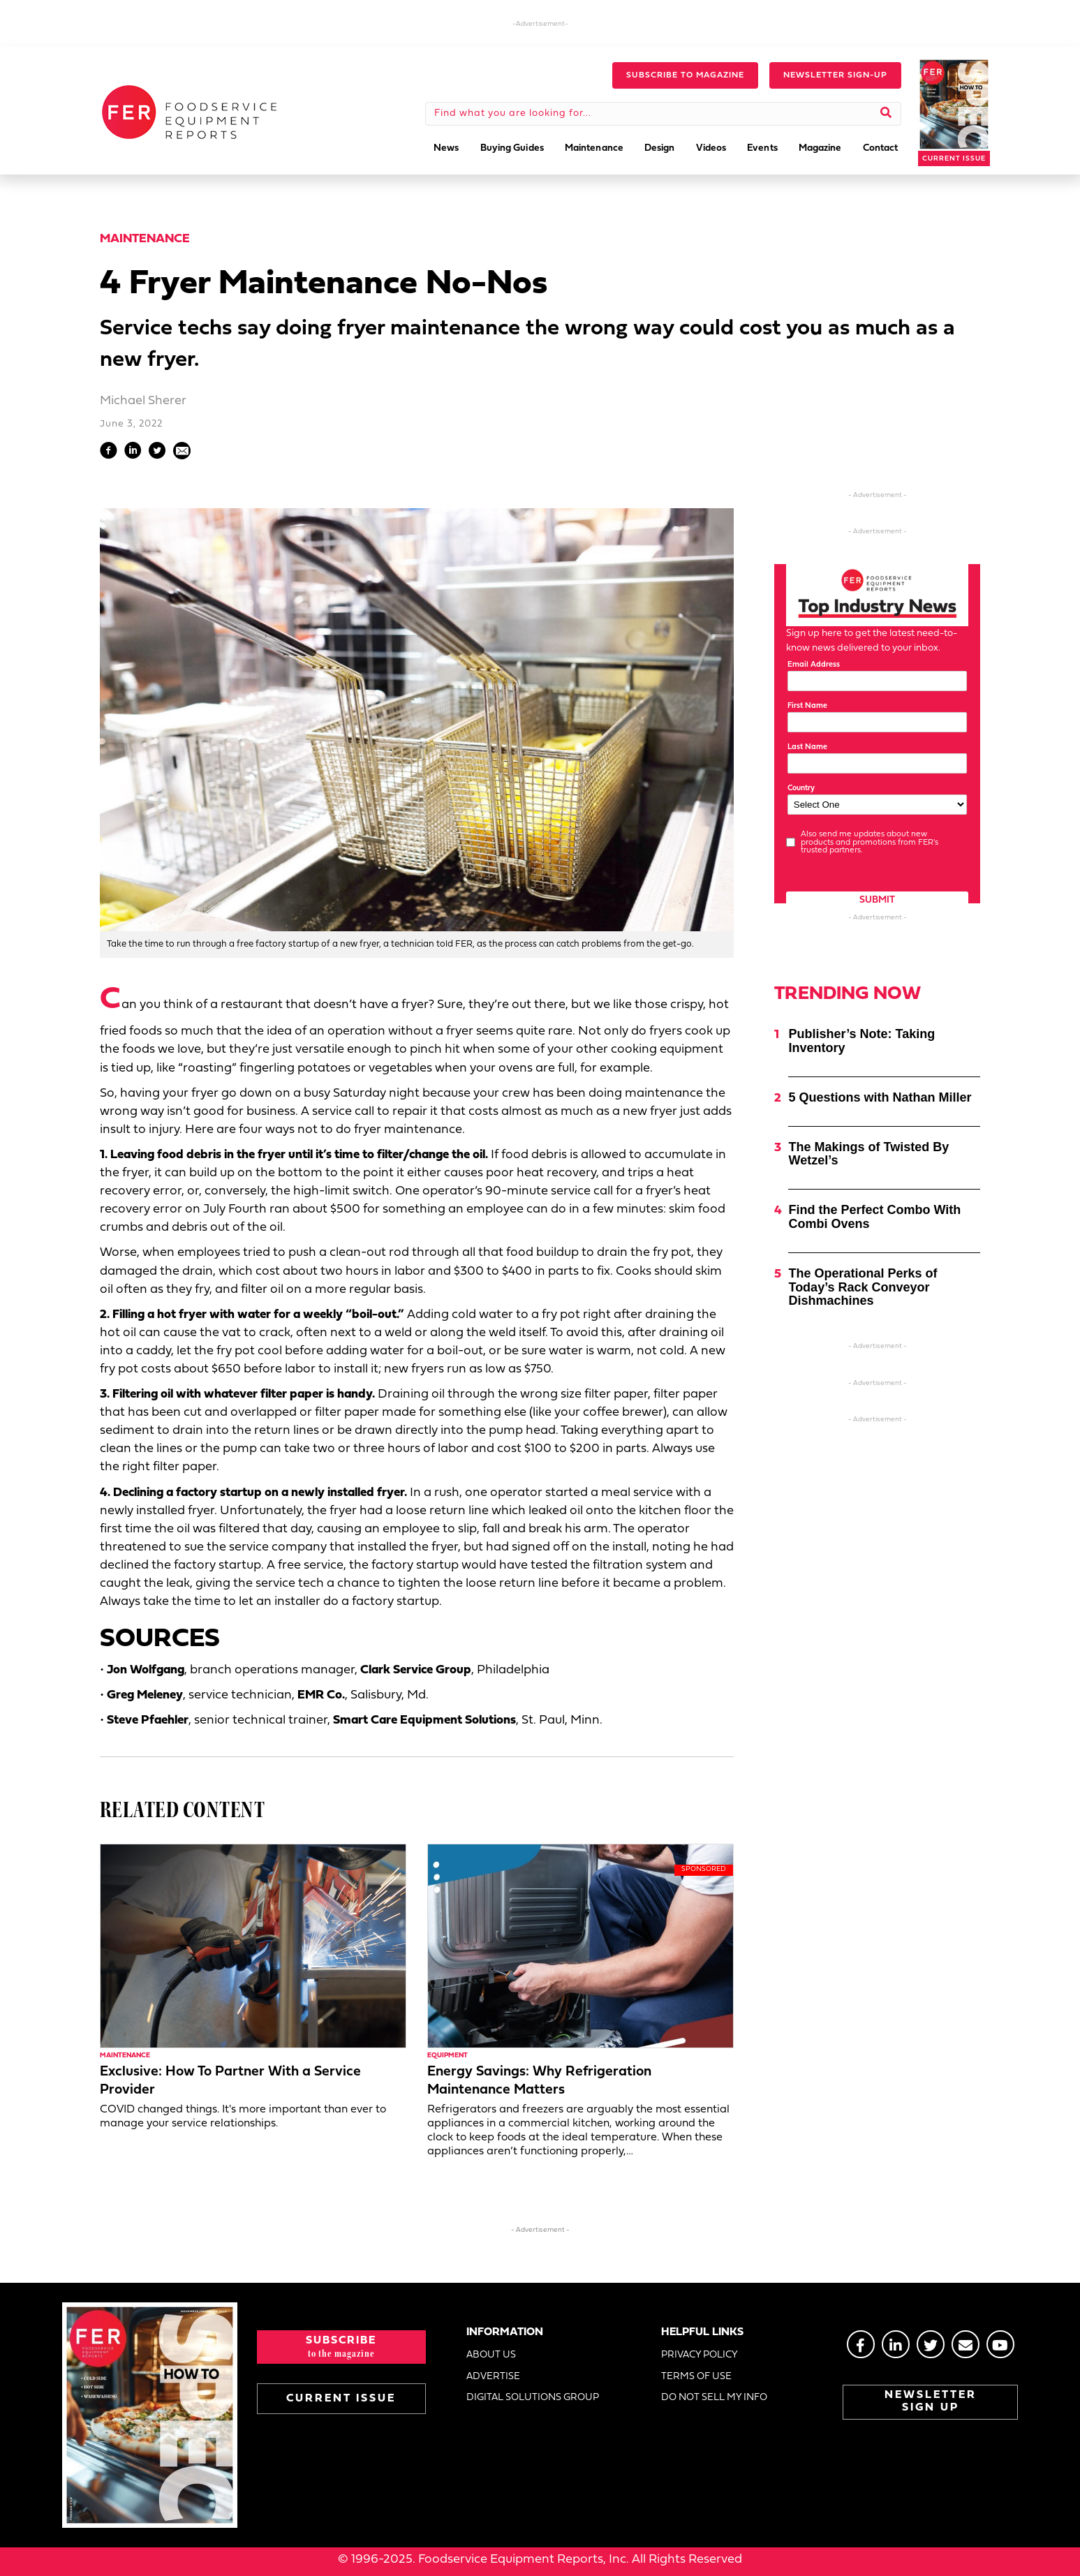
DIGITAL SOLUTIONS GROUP (532, 2397)
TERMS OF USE (696, 2376)
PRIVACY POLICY (699, 2355)
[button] (685, 75)
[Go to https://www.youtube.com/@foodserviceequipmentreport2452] (1000, 2344)
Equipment (447, 2055)
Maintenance (145, 239)
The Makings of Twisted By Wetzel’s (868, 1154)
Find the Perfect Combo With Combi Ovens (874, 1217)
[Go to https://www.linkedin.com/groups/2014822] (896, 2344)
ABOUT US (491, 2355)
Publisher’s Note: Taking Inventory (861, 1041)
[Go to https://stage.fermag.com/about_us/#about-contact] (965, 2344)
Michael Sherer (143, 401)
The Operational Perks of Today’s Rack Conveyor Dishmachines (862, 1287)
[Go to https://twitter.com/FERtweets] (931, 2344)
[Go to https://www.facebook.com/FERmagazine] (861, 2344)
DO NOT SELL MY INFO (714, 2397)
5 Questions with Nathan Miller (879, 1097)
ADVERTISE (493, 2376)
